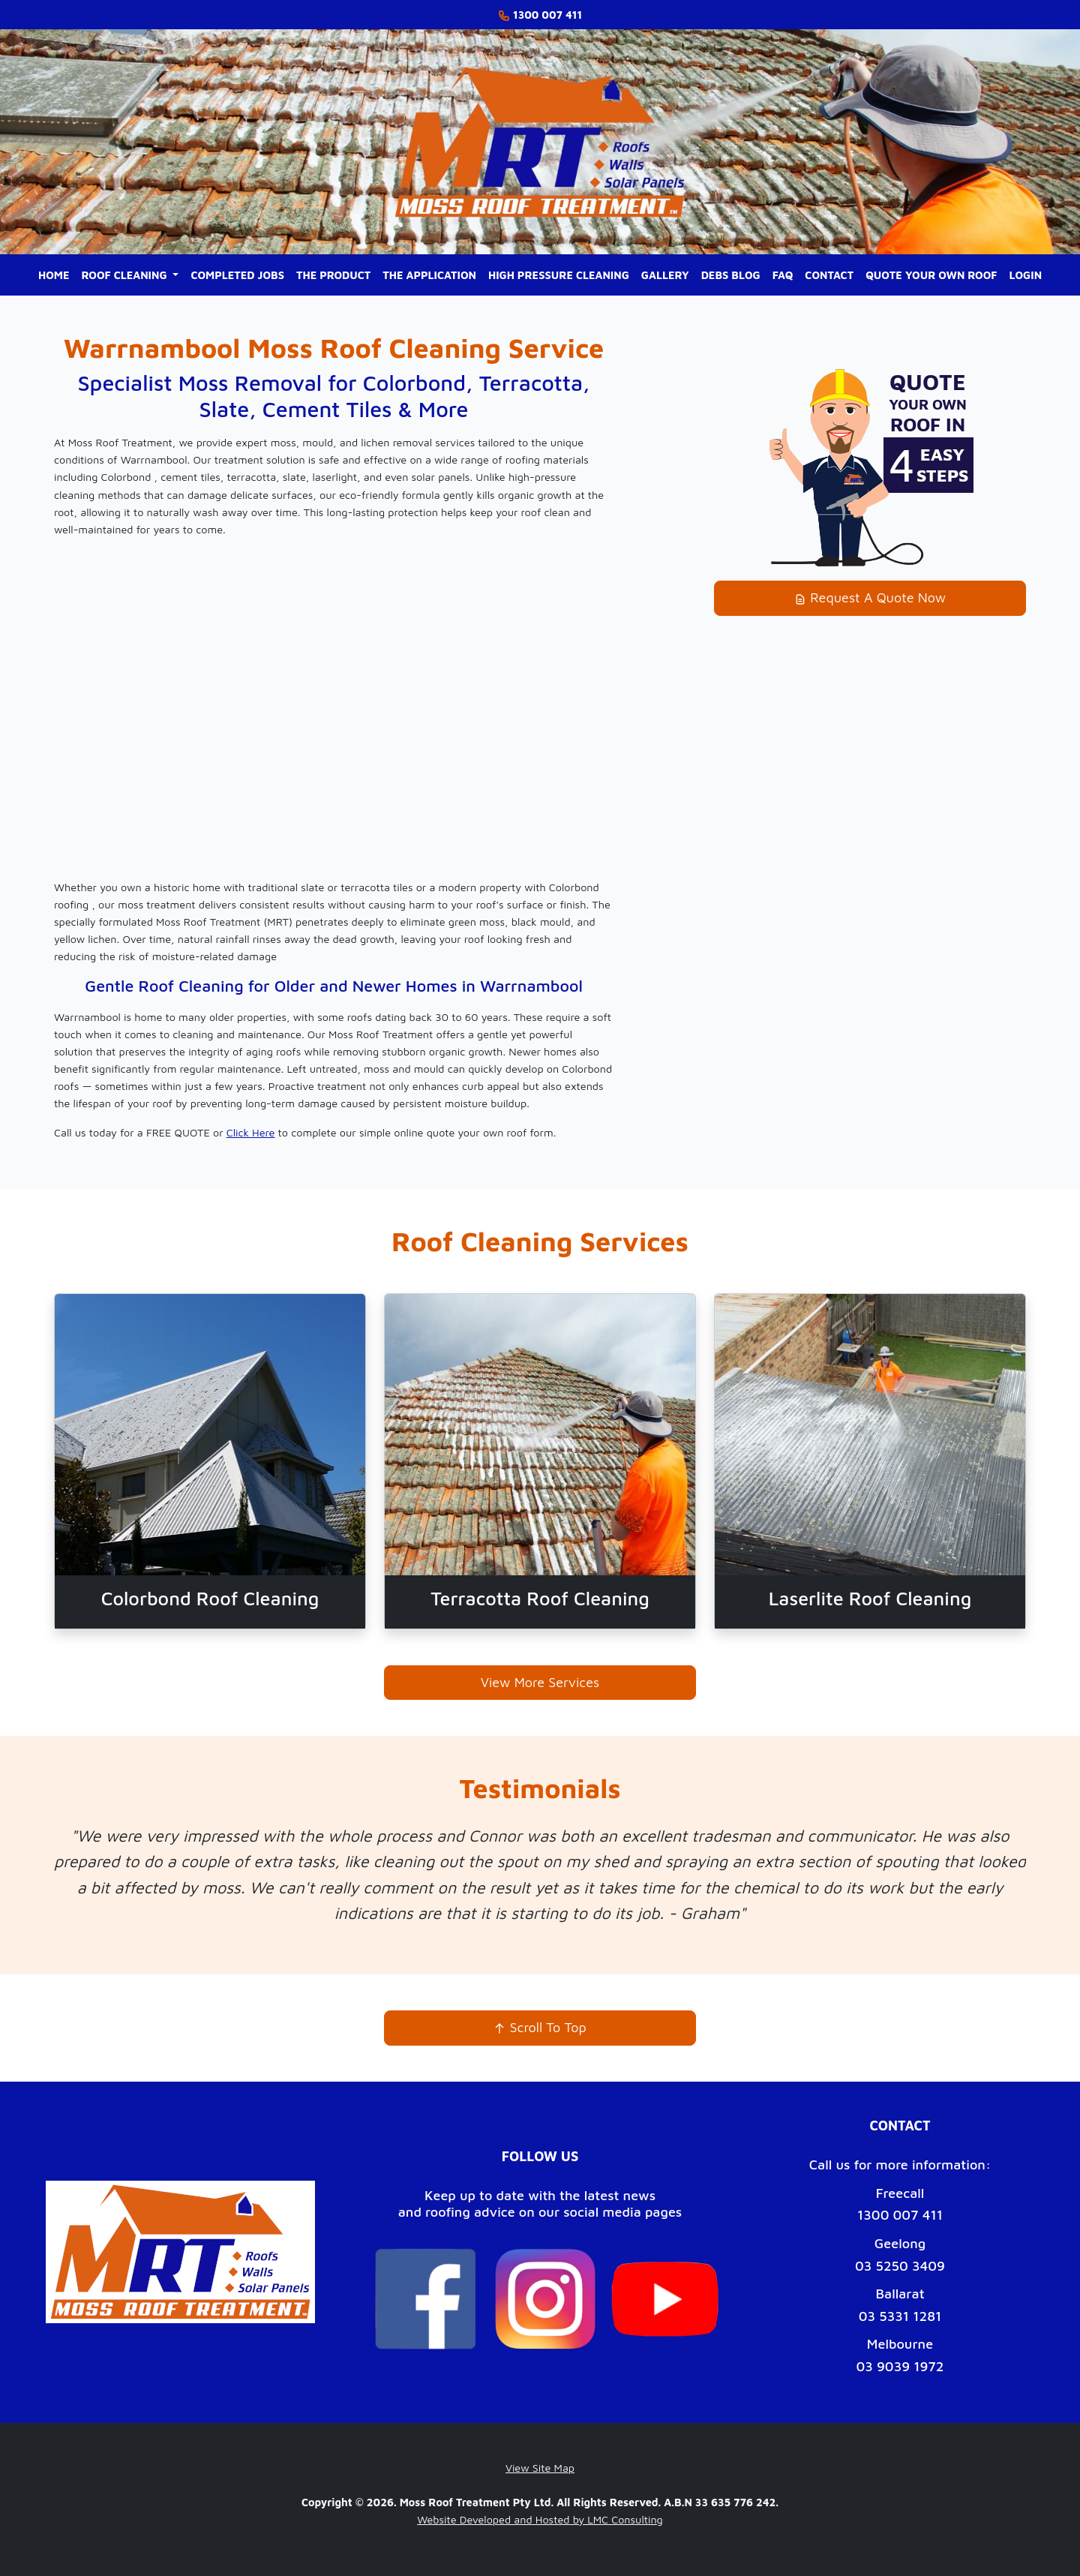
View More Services (540, 1682)
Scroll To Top (540, 2027)
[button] (129, 275)
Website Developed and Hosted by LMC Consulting (540, 2519)
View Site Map (540, 2467)
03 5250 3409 (900, 2266)
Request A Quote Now (870, 597)
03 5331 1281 (900, 2316)
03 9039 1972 (900, 2366)
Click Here (250, 1132)
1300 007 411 (900, 2215)
